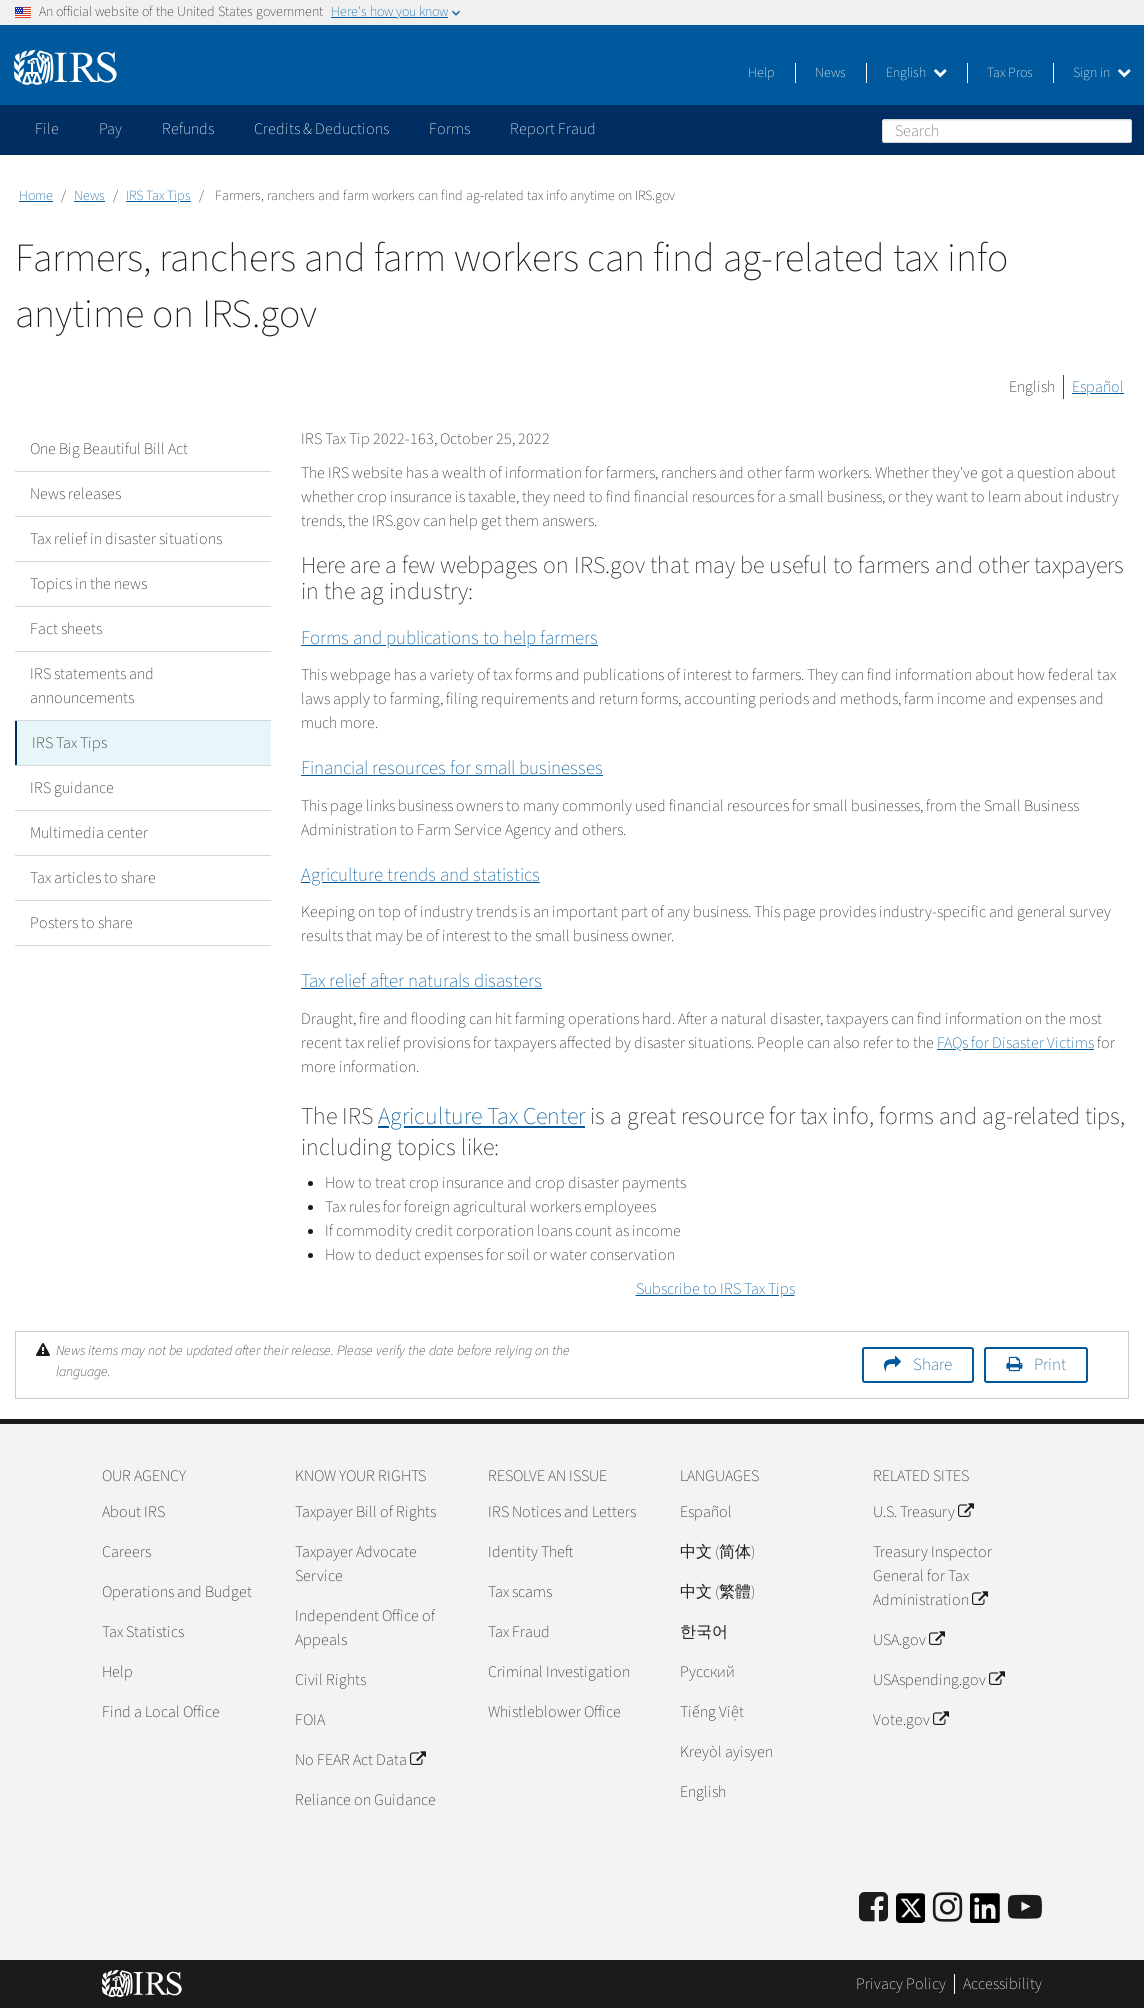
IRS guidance (72, 788)
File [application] (47, 129)
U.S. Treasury (923, 1512)
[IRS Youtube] (1025, 1908)
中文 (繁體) (717, 1592)
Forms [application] (449, 129)
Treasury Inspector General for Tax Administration (932, 1576)
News (830, 73)
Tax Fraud (519, 1632)
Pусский (707, 1672)
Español (1098, 387)
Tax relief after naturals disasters (421, 981)
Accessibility (1002, 1984)
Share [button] (932, 1365)
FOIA (310, 1720)
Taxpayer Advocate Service (356, 1564)
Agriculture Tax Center (481, 1116)
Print (1050, 1365)
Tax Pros (1010, 73)
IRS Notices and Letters (562, 1512)
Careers (126, 1552)
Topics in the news (88, 584)
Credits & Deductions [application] (321, 129)
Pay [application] (110, 129)
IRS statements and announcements (92, 686)
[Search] (1007, 131)
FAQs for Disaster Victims (1015, 1043)
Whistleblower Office (554, 1712)
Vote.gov (910, 1720)
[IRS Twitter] (911, 1914)
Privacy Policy (901, 1984)
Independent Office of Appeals (365, 1628)
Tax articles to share (93, 878)
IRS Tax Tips (158, 196)
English (916, 73)
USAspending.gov (938, 1680)
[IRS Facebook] (873, 1908)
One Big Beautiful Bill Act (109, 449)
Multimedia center (89, 833)
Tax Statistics (143, 1632)
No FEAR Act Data (360, 1760)
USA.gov (908, 1640)
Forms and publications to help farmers (449, 638)
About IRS (133, 1512)
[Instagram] (947, 1908)
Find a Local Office (161, 1712)
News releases (75, 494)
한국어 (704, 1632)
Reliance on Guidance (365, 1800)
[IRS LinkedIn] (985, 1914)
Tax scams (520, 1592)
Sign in (1102, 73)
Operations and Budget (177, 1592)
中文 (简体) (717, 1552)
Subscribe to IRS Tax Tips (715, 1289)
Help (761, 73)
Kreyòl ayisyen (726, 1752)
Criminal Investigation (559, 1672)
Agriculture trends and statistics (420, 875)
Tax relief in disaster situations (126, 539)
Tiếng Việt (712, 1712)
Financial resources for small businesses (452, 768)
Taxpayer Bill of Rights (365, 1512)
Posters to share (81, 923)
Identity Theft (530, 1552)
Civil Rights (330, 1680)
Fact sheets (66, 629)
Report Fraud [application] (553, 129)
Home (36, 196)
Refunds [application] (188, 129)
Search (1116, 130)
